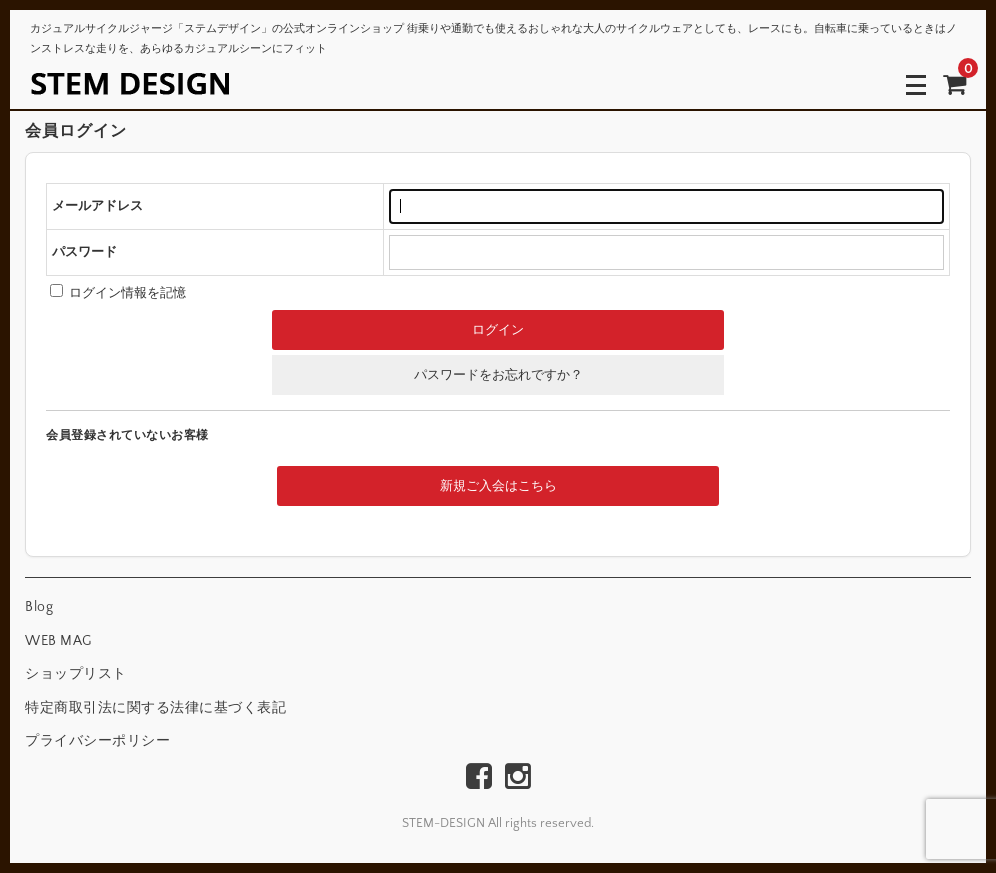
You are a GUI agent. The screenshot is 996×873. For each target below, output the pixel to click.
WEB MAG (58, 641)
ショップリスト (76, 674)
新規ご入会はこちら (498, 486)
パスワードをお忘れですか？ (498, 375)
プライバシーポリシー (97, 741)
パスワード (84, 252)
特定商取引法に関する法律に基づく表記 (155, 708)
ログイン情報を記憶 (118, 293)
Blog (39, 607)
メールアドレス (97, 206)
